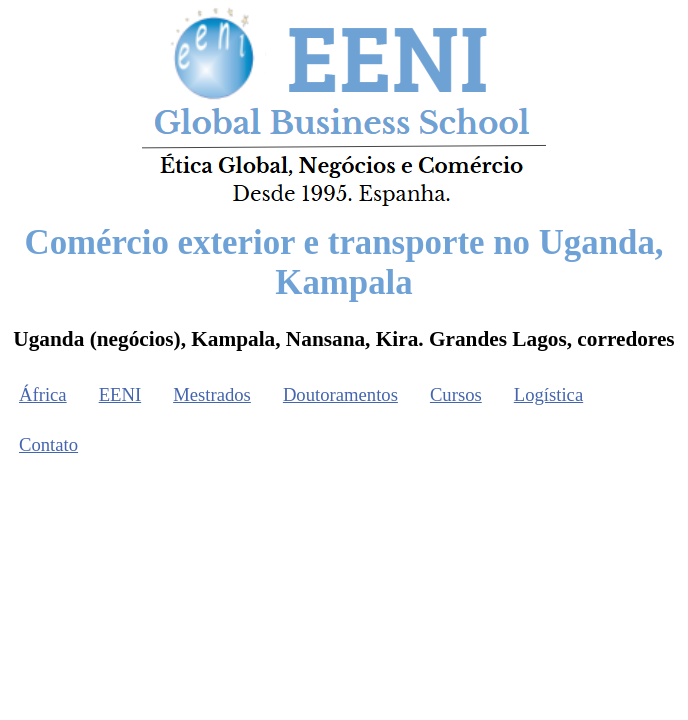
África (43, 394)
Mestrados (212, 394)
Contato (48, 444)
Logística (548, 394)
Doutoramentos (340, 394)
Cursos (456, 394)
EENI (120, 394)
